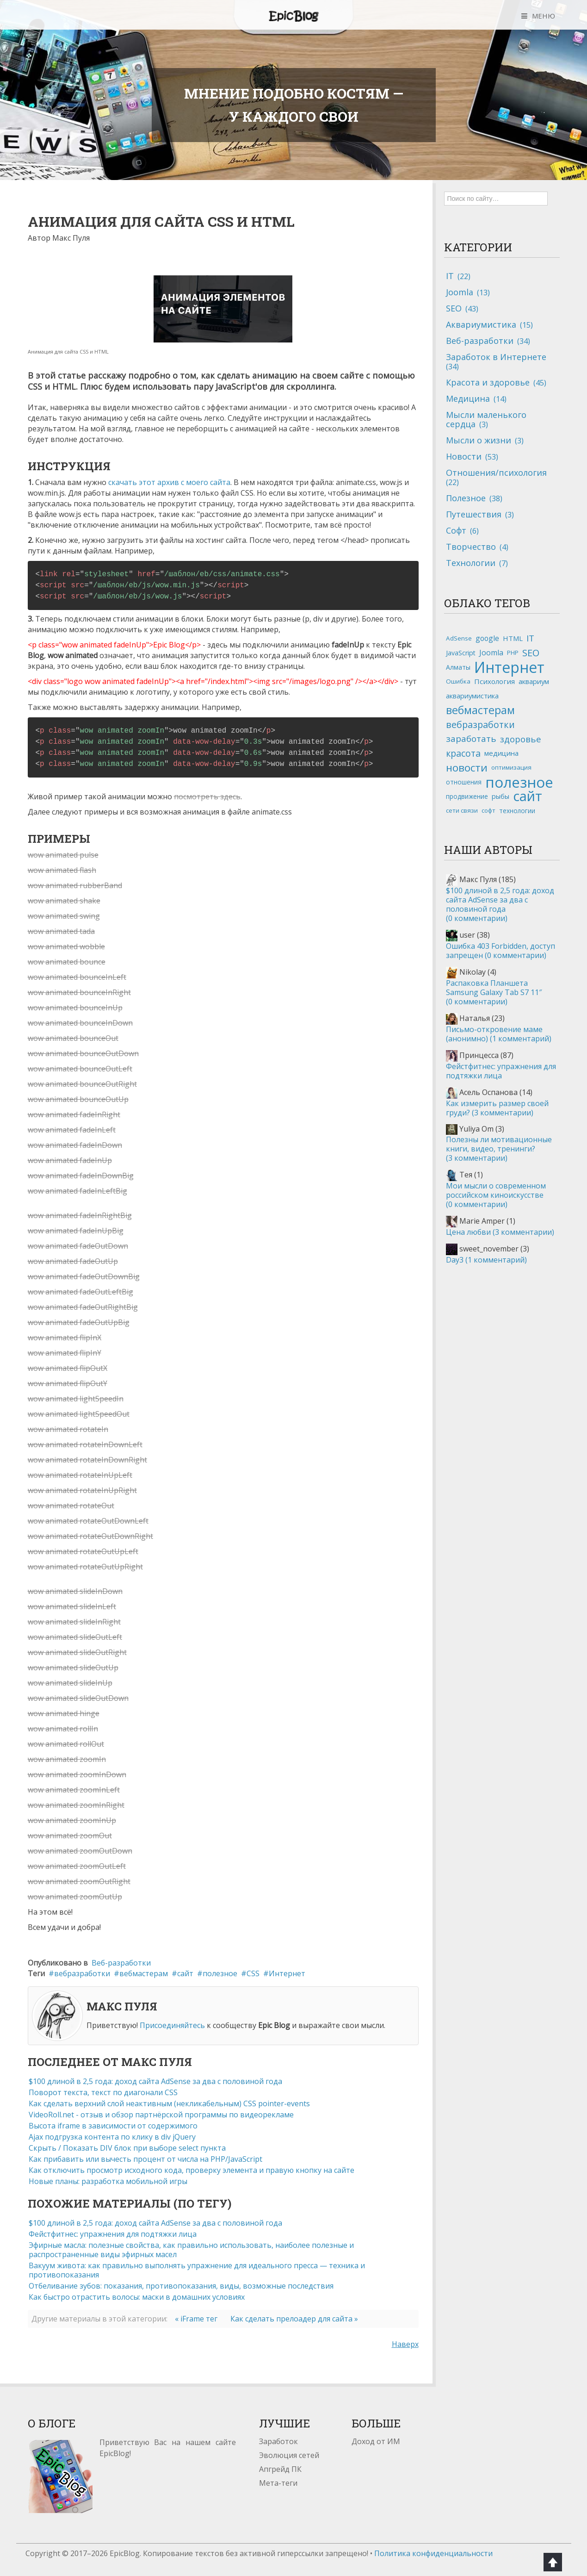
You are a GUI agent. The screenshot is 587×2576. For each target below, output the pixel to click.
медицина (501, 753)
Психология (494, 681)
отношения (464, 782)
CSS (253, 1973)
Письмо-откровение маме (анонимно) (498, 1034)
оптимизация (511, 767)
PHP (513, 652)
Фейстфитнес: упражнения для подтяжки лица (113, 2234)
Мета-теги (278, 2483)
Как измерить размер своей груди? (497, 1108)
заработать (471, 739)
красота (463, 753)
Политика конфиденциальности (433, 2553)
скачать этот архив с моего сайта (169, 482)
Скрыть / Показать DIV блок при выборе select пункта (127, 2148)
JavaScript (461, 652)
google (487, 638)
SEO (530, 652)
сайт (185, 1973)
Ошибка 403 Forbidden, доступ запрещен (500, 950)
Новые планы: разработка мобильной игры (108, 2181)
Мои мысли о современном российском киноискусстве (496, 1195)
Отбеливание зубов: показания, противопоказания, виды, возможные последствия (181, 2286)
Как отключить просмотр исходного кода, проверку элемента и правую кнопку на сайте (191, 2170)
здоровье (520, 739)
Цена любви (500, 1232)
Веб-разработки (121, 1963)
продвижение (467, 796)
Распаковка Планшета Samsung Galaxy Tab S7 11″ (494, 992)
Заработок (278, 2441)
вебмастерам (143, 1973)
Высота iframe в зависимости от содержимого (113, 2126)
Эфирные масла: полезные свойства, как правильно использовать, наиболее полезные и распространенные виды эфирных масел (191, 2249)
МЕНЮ (543, 15)
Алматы (458, 667)
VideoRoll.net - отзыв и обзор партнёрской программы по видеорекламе (161, 2114)
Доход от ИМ (376, 2441)
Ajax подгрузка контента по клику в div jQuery (112, 2137)
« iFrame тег (196, 2319)
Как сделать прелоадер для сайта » (294, 2319)
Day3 (486, 1259)
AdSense (459, 638)
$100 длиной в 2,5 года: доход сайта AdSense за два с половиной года (155, 2081)
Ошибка (458, 681)
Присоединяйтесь (172, 2025)
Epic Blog (293, 16)
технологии (517, 810)
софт (488, 810)
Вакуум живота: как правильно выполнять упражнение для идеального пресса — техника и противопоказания (197, 2270)
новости (467, 767)
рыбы (500, 796)
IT (530, 638)
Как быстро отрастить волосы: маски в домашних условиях (137, 2297)
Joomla (491, 652)
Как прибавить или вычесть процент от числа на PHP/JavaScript (145, 2159)
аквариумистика (472, 695)
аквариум (534, 681)
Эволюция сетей (289, 2455)
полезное (220, 1973)
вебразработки (82, 1973)
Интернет (287, 1973)
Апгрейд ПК (280, 2469)
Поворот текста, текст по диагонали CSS (103, 2092)
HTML (513, 638)
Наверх (405, 2344)
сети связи (462, 810)
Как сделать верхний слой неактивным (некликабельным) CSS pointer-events (169, 2103)
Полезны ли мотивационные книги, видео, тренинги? (499, 1149)
